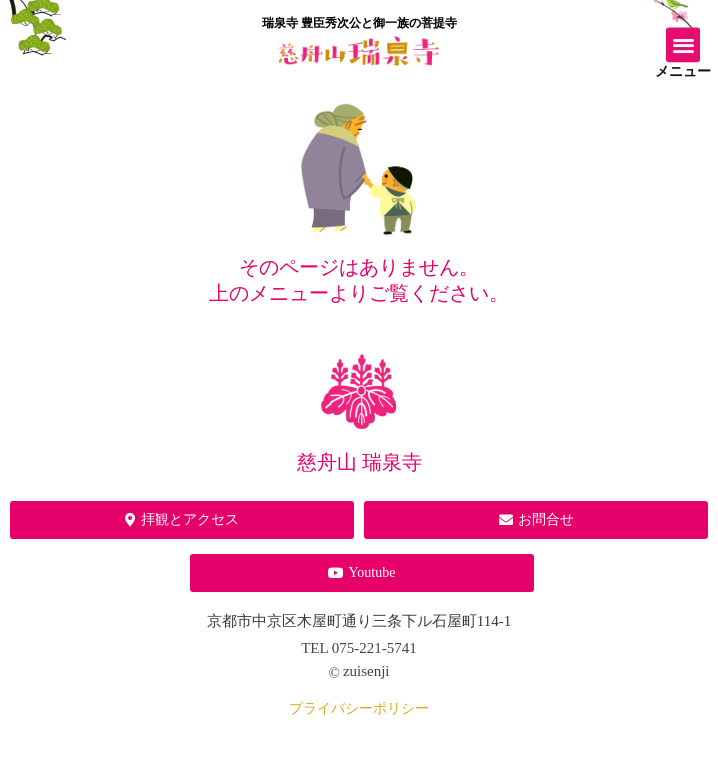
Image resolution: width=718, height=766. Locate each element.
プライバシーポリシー (359, 708)
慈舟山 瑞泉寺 (359, 462)
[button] (683, 41)
